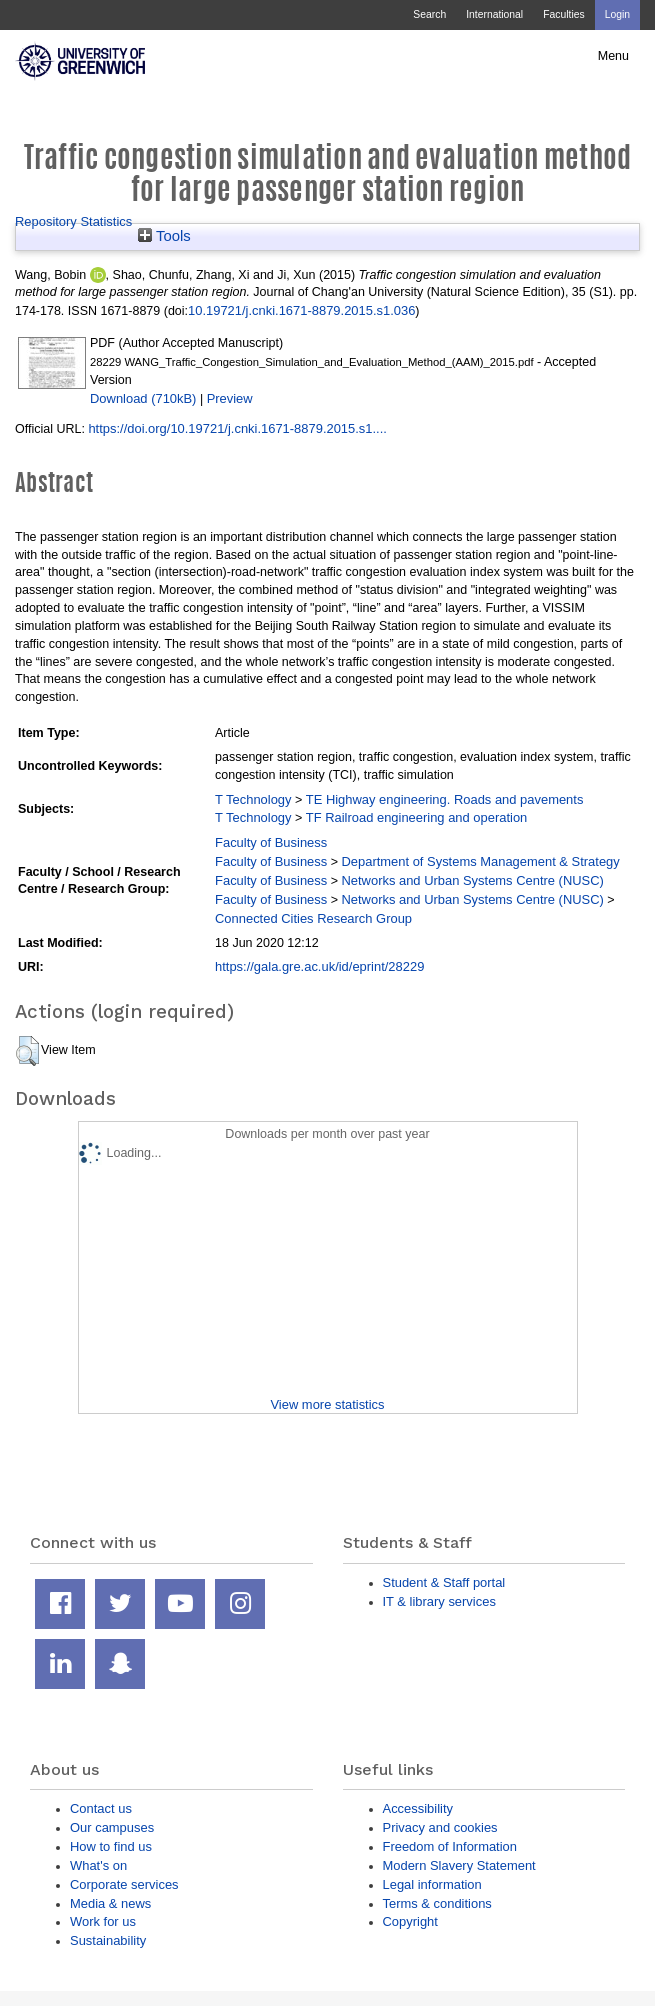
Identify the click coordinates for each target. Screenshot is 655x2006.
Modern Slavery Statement (459, 1865)
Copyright (410, 1921)
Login (617, 14)
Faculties (563, 14)
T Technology (253, 799)
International (494, 14)
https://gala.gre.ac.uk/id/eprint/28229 (319, 966)
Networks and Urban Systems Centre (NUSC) (472, 880)
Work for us (103, 1921)
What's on (98, 1865)
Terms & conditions (437, 1903)
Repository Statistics (73, 221)
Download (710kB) (143, 398)
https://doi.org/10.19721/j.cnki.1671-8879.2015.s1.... (237, 428)
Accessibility (418, 1808)
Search (429, 14)
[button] (27, 1051)
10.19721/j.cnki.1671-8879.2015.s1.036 (301, 310)
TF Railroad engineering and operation (417, 817)
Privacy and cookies (440, 1827)
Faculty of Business (271, 842)
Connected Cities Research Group (313, 918)
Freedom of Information (450, 1846)
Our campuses (112, 1827)
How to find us (111, 1846)
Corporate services (124, 1884)
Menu (613, 56)
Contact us (101, 1808)
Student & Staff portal (444, 1582)
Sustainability (108, 1940)
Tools (164, 236)
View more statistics (327, 1404)
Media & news (110, 1903)
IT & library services (439, 1601)
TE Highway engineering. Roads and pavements (445, 799)
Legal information (432, 1884)
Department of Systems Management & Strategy (480, 861)
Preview (230, 398)
